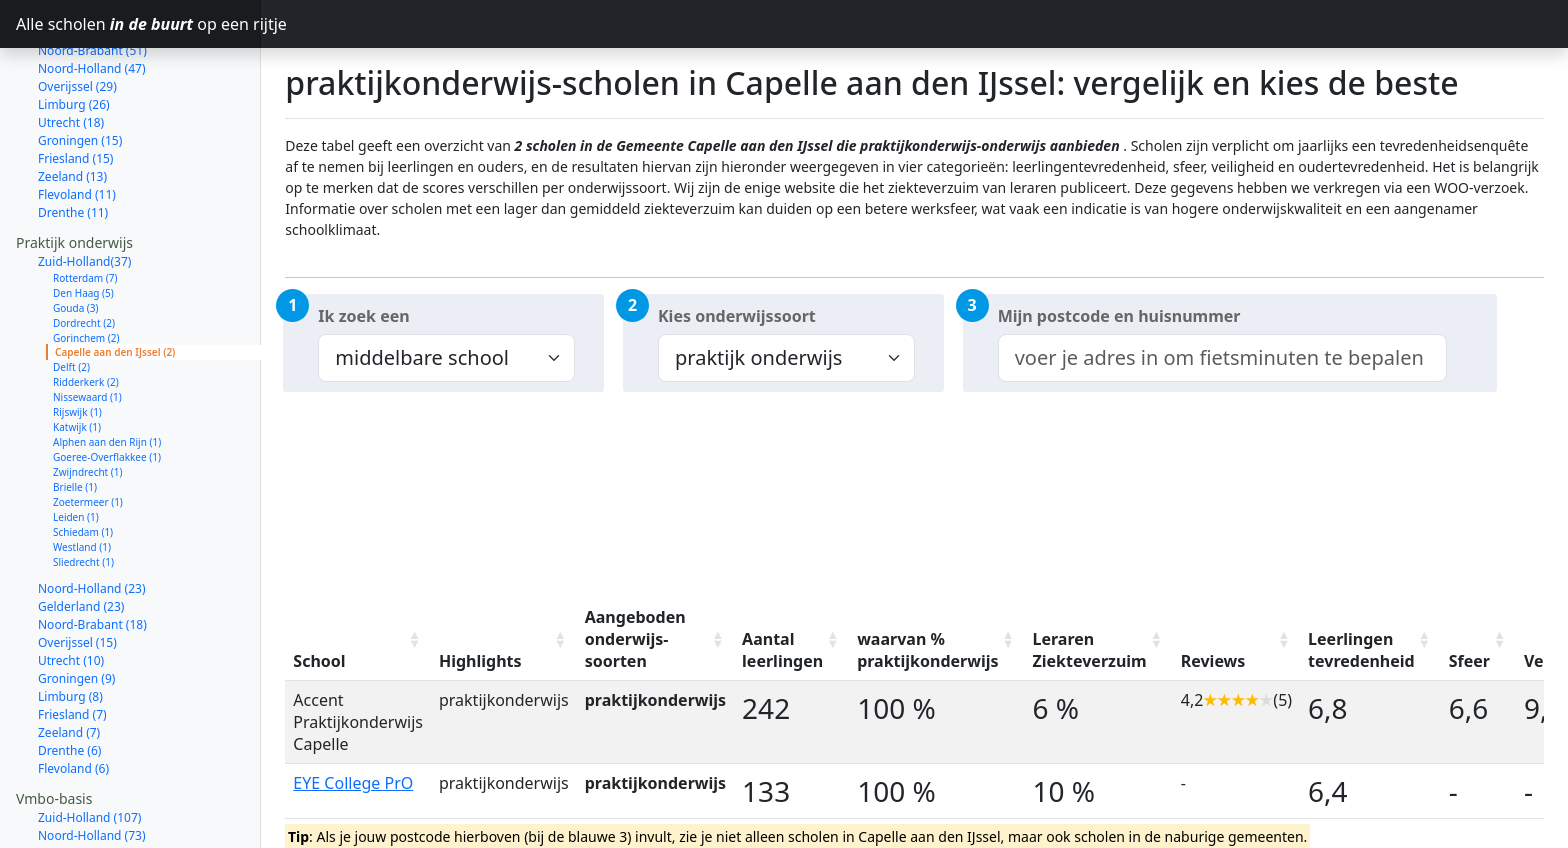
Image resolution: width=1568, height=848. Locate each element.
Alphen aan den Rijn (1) (107, 371)
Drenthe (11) (73, 141)
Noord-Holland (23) (92, 517)
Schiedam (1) (83, 461)
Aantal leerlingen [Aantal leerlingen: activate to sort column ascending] (782, 650)
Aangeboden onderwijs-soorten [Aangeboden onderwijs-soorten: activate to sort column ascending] (635, 639)
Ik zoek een (363, 316)
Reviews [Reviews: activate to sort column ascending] (1213, 661)
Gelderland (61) (81, 782)
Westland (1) (82, 476)
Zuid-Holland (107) (89, 746)
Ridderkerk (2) (86, 311)
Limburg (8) (70, 625)
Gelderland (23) (81, 535)
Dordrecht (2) (84, 252)
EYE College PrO (353, 783)
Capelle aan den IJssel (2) (115, 281)
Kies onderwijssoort (737, 316)
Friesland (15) (75, 87)
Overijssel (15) (77, 571)
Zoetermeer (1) (88, 431)
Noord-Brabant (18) (92, 553)
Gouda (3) (76, 237)
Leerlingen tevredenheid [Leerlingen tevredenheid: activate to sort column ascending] (1361, 650)
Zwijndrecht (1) (88, 401)
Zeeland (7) (69, 661)
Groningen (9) (76, 607)
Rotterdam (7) (85, 207)
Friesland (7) (72, 643)
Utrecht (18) (71, 51)
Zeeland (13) (72, 105)
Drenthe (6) (69, 679)
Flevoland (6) (73, 697)
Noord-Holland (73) (92, 764)
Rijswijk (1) (77, 341)
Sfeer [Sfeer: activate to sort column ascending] (1469, 661)
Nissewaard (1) (87, 326)
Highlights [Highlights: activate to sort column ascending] (480, 661)
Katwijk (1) (77, 356)
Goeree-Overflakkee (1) (107, 386)
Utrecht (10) (71, 589)
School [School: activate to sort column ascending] (319, 661)
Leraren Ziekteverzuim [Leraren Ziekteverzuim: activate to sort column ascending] (1090, 650)
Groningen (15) (80, 69)
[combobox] (1222, 358)
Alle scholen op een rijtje (138, 24)
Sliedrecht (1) (83, 491)
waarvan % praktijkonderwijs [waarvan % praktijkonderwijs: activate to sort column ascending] (927, 650)
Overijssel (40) (77, 818)
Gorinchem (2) (86, 267)
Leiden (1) (76, 446)
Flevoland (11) (77, 123)
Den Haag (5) (83, 222)
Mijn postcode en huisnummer (1119, 316)
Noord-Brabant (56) (92, 800)
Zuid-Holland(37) (84, 190)
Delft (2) (71, 296)
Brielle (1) (75, 416)
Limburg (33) (74, 836)
